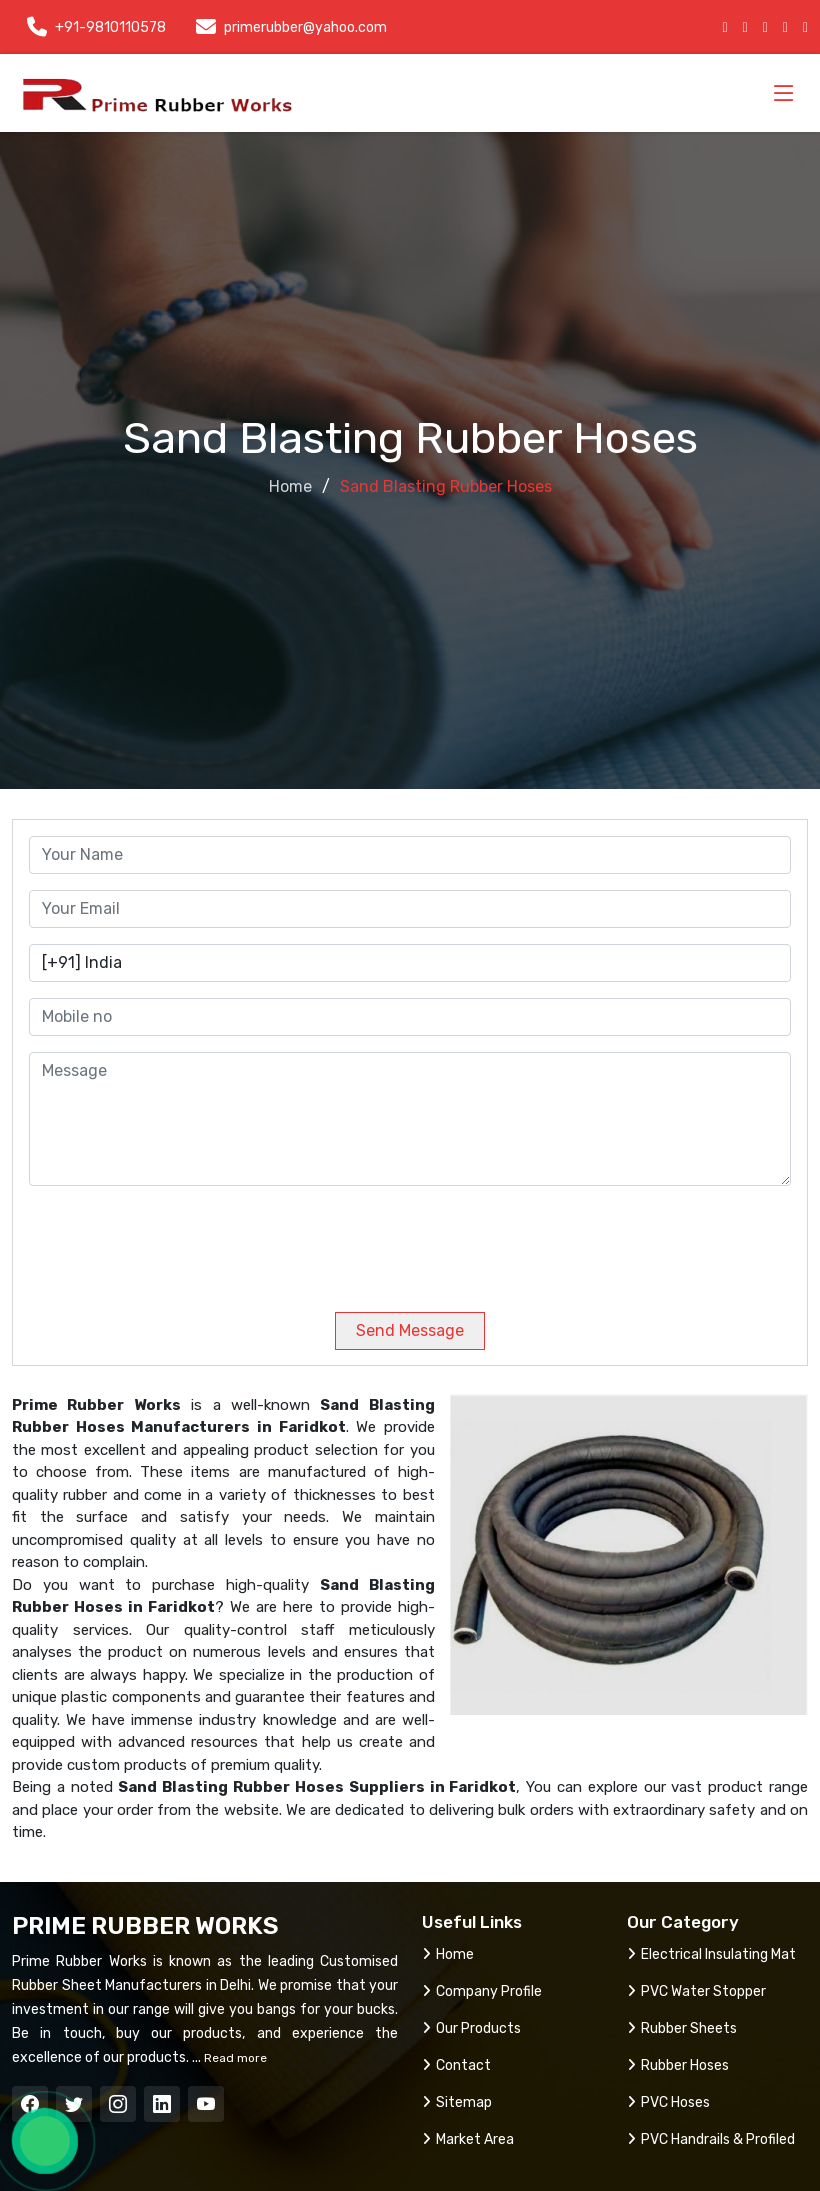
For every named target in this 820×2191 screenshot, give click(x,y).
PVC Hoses (668, 2102)
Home (290, 486)
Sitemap (457, 2102)
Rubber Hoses (678, 2065)
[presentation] (165, 1241)
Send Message (410, 1330)
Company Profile (482, 1991)
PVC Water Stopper (696, 1991)
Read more (234, 2058)
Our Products (471, 2028)
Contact (456, 2065)
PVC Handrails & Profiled (711, 2139)
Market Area (468, 2139)
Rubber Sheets (682, 2028)
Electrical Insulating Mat (711, 1954)
